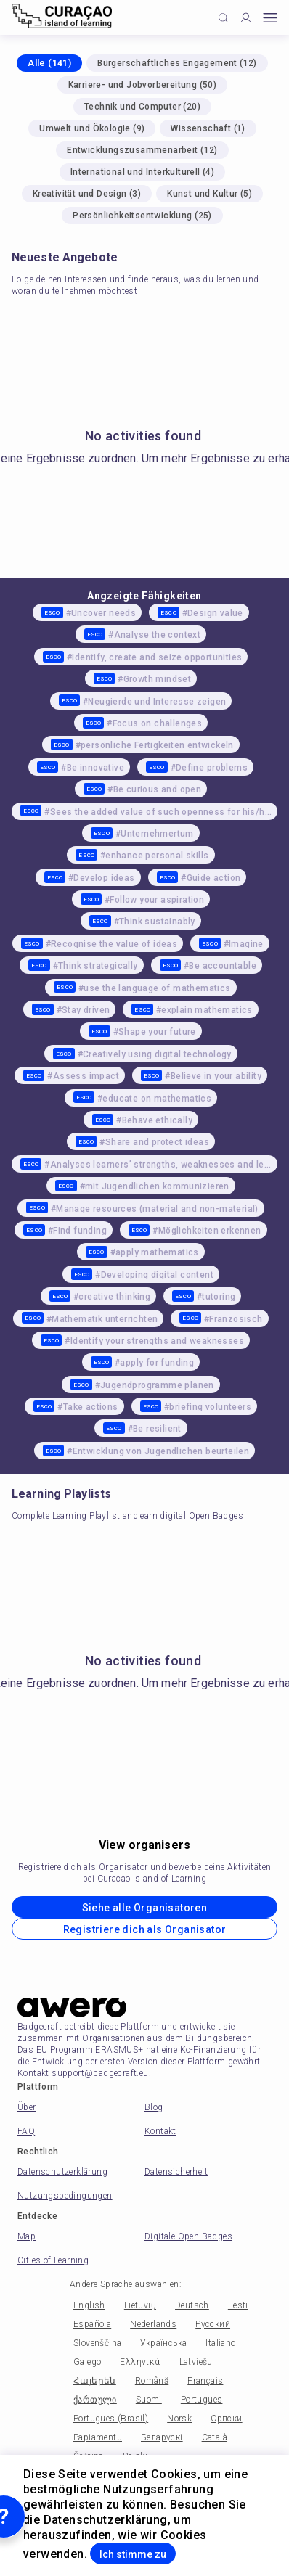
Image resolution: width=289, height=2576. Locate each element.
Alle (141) (49, 63)
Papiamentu (97, 2437)
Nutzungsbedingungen (65, 2196)
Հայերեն (94, 2381)
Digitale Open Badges (188, 2236)
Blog (153, 2107)
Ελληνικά (140, 2362)
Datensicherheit (176, 2172)
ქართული (95, 2400)
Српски (226, 2418)
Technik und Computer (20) (142, 107)
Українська (163, 2343)
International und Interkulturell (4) (142, 172)
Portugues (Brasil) (110, 2418)
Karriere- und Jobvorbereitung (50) (142, 85)
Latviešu (196, 2362)
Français (205, 2381)
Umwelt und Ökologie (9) (91, 128)
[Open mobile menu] (270, 18)
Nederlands (153, 2324)
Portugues (202, 2400)
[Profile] (246, 18)
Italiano (220, 2343)
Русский (212, 2324)
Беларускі (162, 2437)
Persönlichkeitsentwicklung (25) (142, 215)
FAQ (26, 2131)
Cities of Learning (53, 2260)
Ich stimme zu (132, 2554)
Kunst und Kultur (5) (209, 194)
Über (26, 2107)
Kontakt (160, 2131)
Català (214, 2437)
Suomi (149, 2400)
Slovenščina (97, 2343)
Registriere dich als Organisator (145, 1929)
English (89, 2305)
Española (92, 2324)
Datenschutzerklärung (62, 2172)
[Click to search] (223, 18)
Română (151, 2381)
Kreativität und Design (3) (87, 194)
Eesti (238, 2305)
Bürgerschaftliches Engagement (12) (177, 63)
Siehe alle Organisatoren (145, 1907)
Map (26, 2236)
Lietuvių (140, 2305)
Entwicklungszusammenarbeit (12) (142, 150)
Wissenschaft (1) (208, 128)
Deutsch (192, 2305)
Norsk (179, 2418)
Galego (87, 2362)
